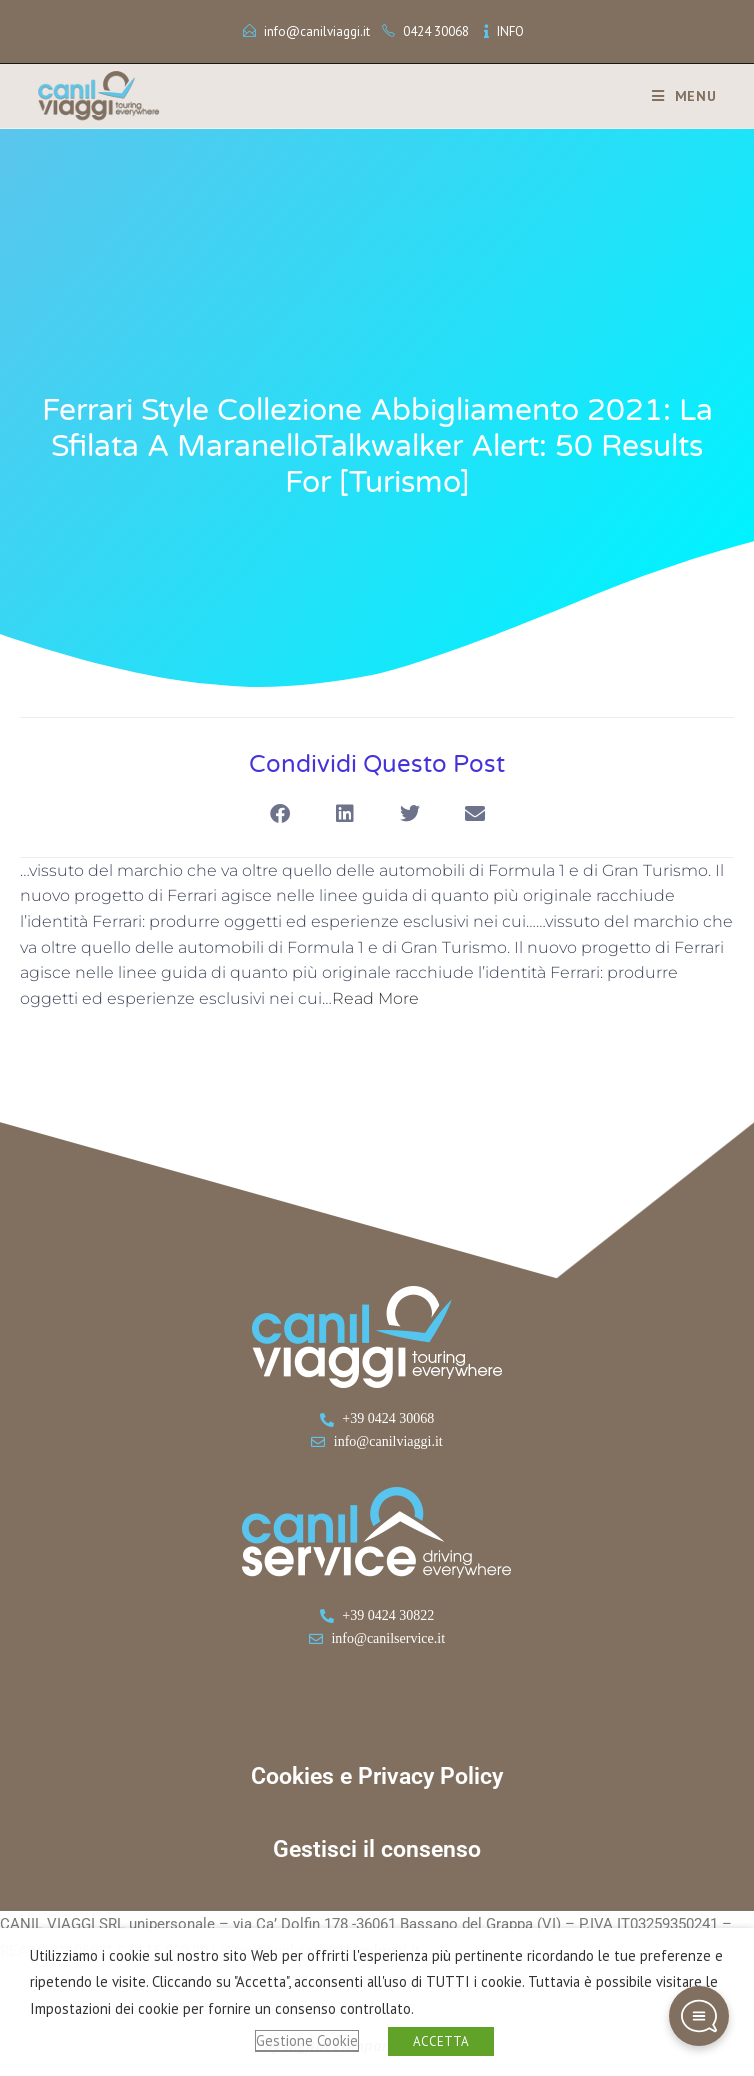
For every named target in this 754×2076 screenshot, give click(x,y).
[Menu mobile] (677, 96)
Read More (375, 998)
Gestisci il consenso (377, 1849)
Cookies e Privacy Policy (377, 1776)
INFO (510, 31)
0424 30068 (436, 31)
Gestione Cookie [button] (307, 2040)
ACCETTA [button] (441, 2041)
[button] (279, 814)
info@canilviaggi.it (317, 31)
